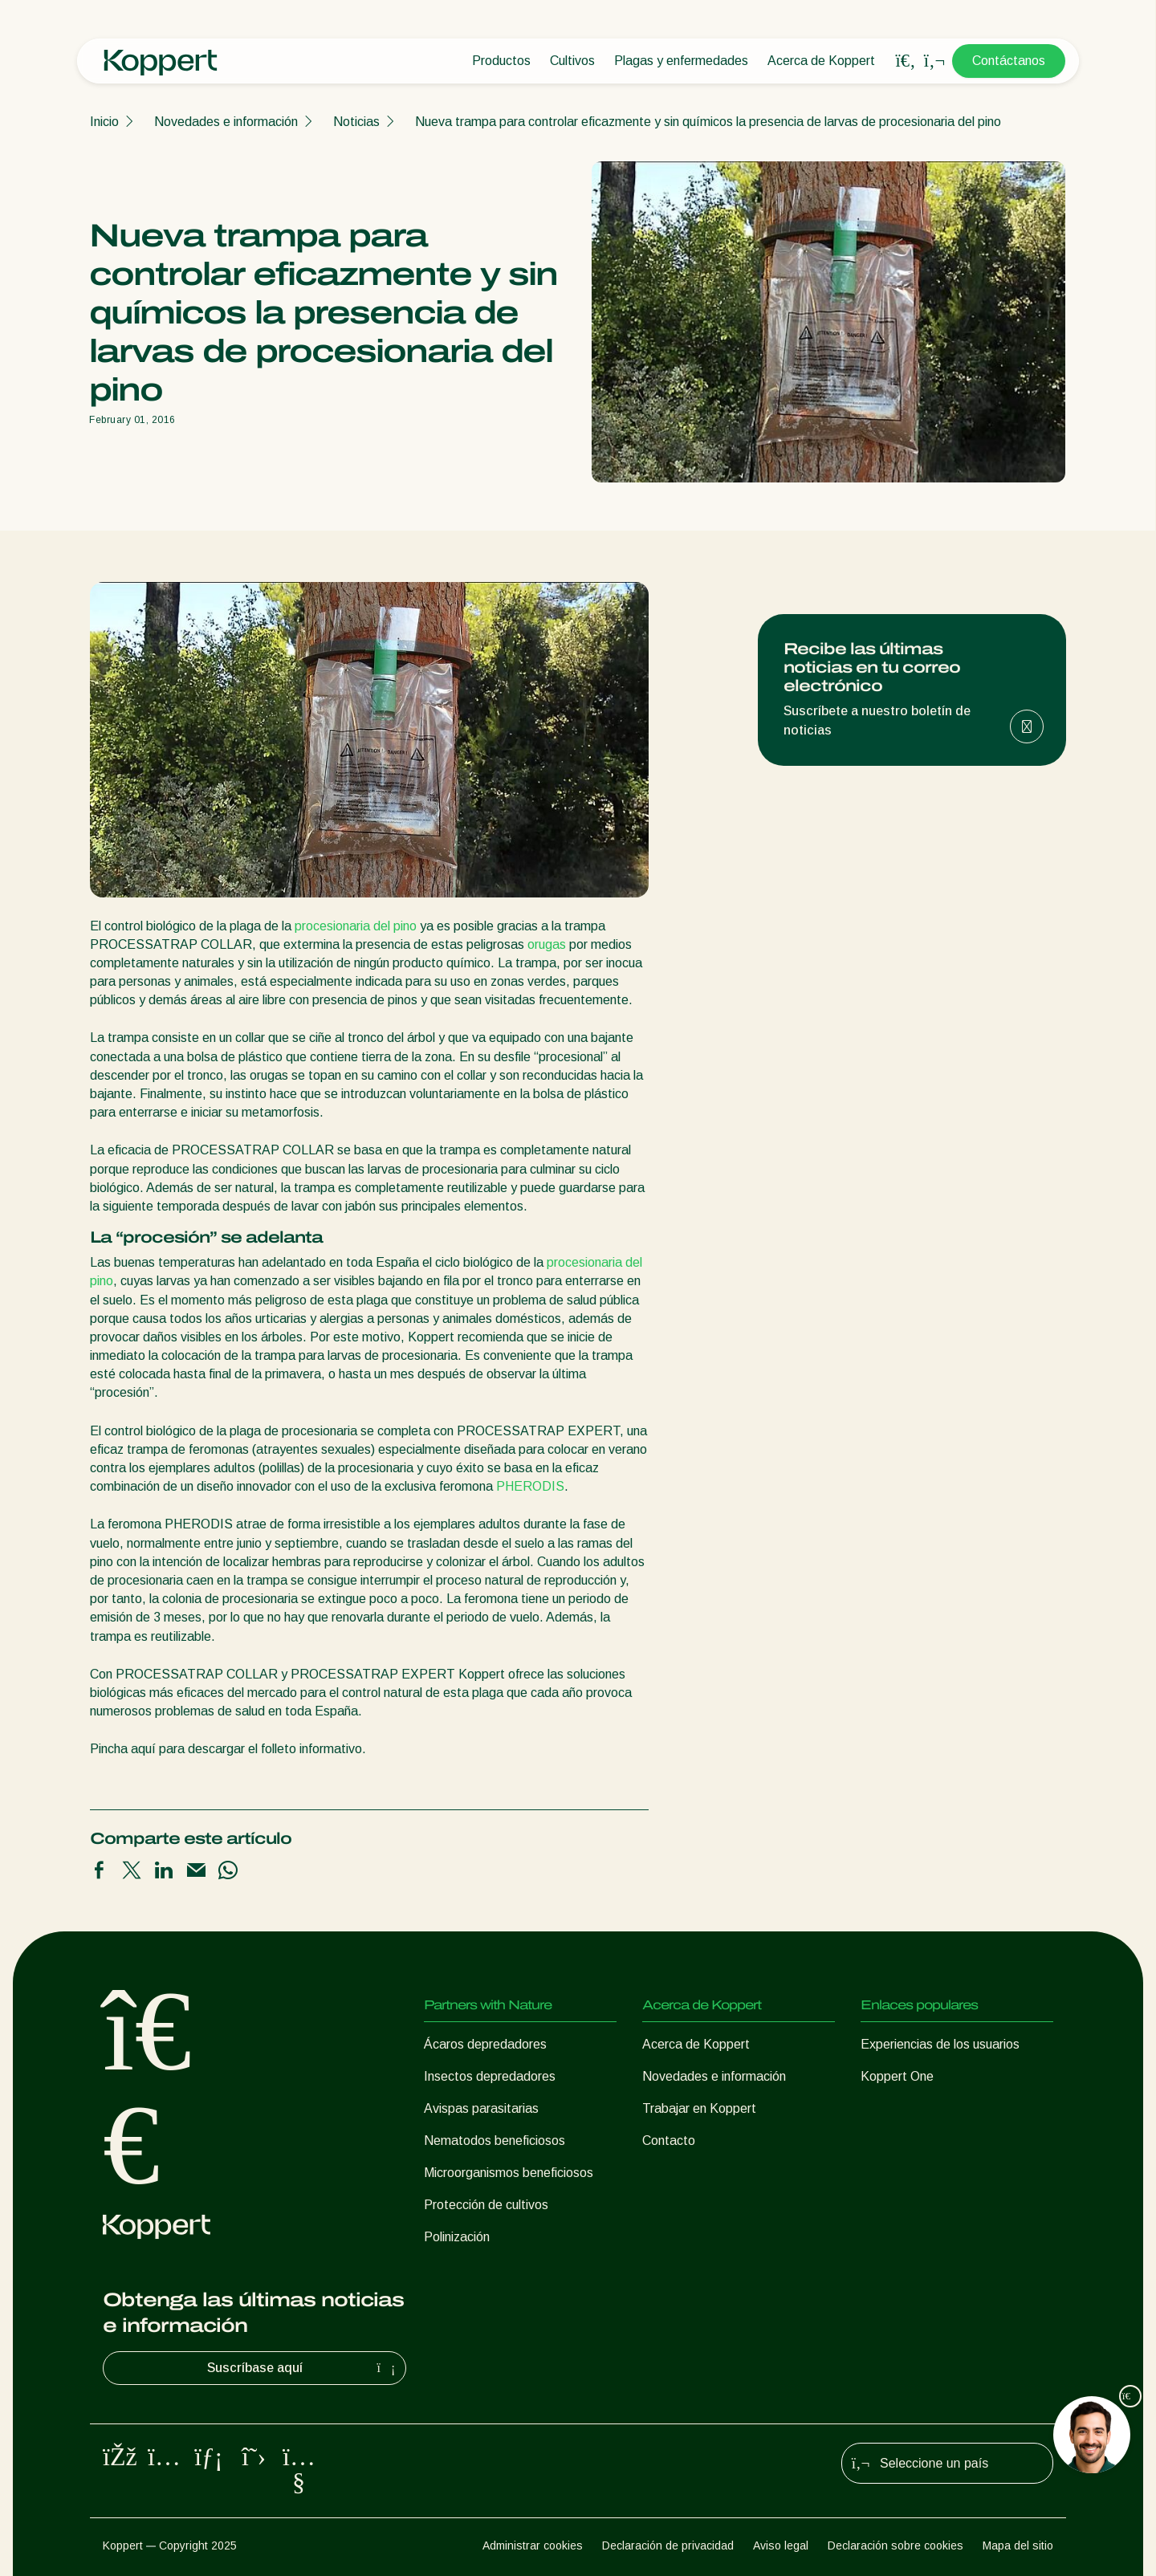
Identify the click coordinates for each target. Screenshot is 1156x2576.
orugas (546, 944)
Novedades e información (226, 121)
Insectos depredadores (490, 2076)
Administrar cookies (532, 2545)
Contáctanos (1008, 60)
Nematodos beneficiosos (494, 2140)
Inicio (104, 121)
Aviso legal (780, 2545)
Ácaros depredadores (485, 2044)
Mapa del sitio (1018, 2545)
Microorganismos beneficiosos (508, 2172)
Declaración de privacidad (668, 2545)
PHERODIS (530, 1486)
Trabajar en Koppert (699, 2108)
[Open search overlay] (905, 61)
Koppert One (897, 2076)
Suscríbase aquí (303, 2368)
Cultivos (572, 60)
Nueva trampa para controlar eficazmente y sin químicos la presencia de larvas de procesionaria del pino (708, 121)
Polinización (457, 2237)
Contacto (668, 2140)
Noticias (356, 121)
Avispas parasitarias (481, 2108)
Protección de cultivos (486, 2205)
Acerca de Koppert (821, 60)
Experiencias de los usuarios (940, 2044)
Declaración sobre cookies (895, 2545)
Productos (501, 60)
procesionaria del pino (356, 926)
